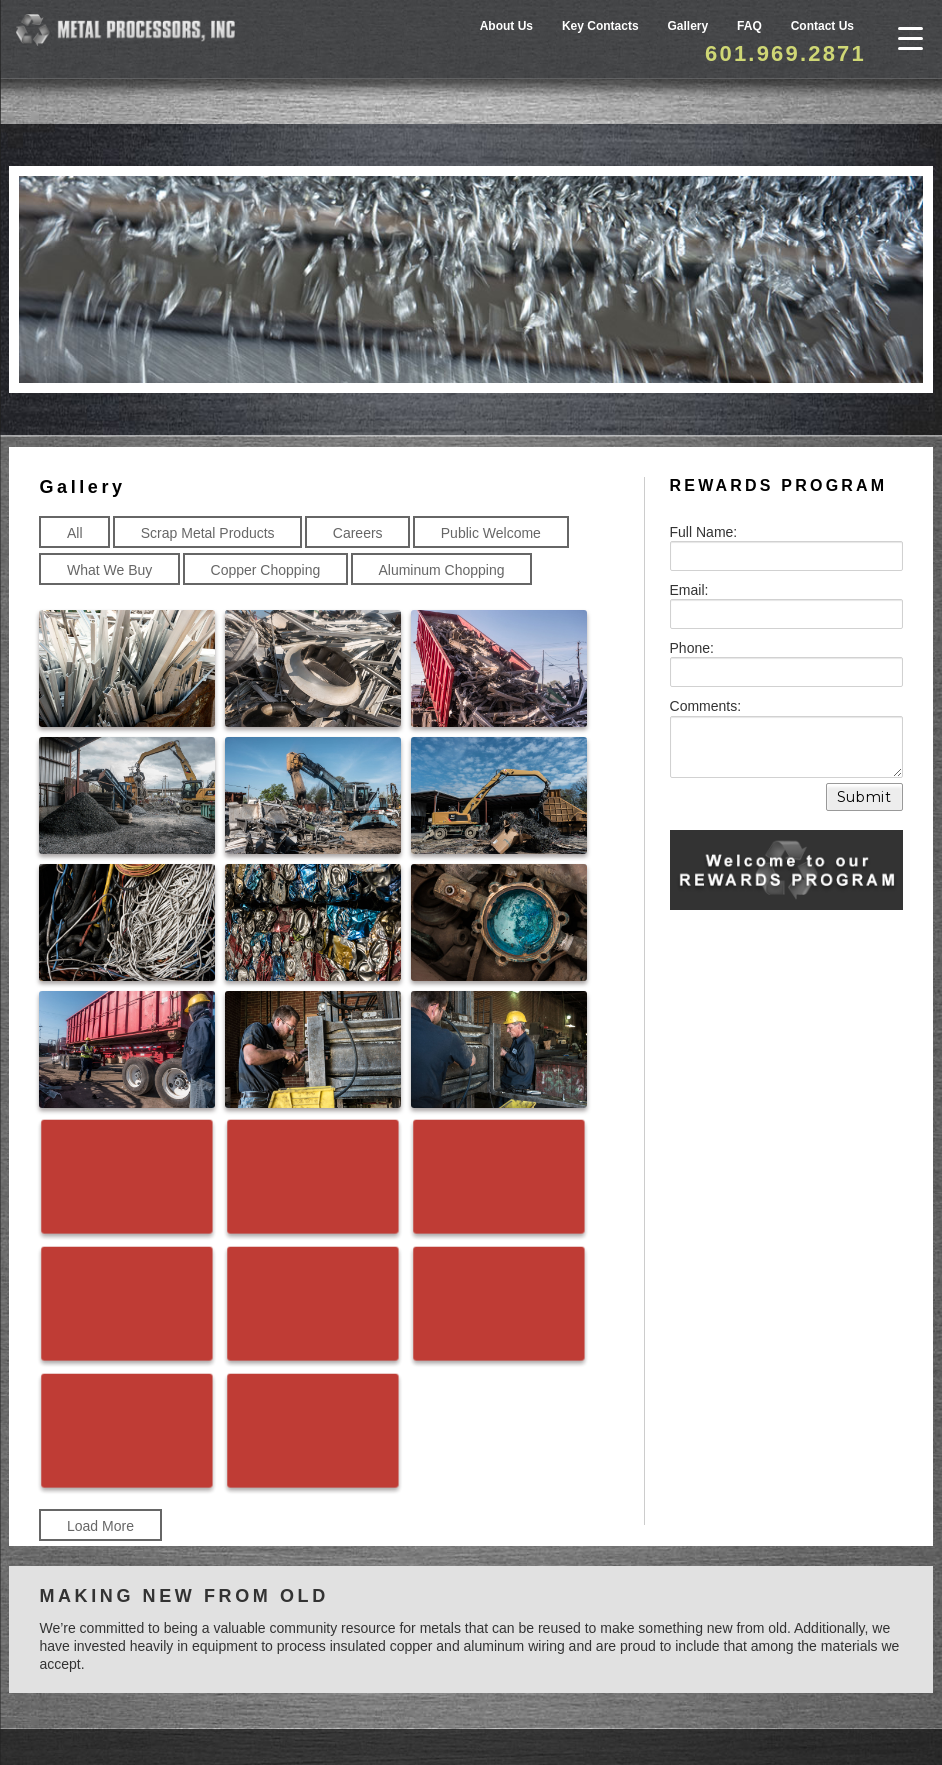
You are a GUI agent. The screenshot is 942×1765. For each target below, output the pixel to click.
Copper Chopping (266, 569)
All (75, 532)
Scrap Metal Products (208, 532)
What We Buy (109, 569)
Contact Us (822, 26)
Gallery (688, 26)
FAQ (749, 26)
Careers (358, 532)
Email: (689, 589)
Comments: (706, 705)
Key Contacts (600, 26)
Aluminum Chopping (441, 569)
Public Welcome (491, 532)
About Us (506, 26)
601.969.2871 (785, 53)
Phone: (692, 647)
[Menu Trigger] (910, 37)
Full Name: (704, 531)
